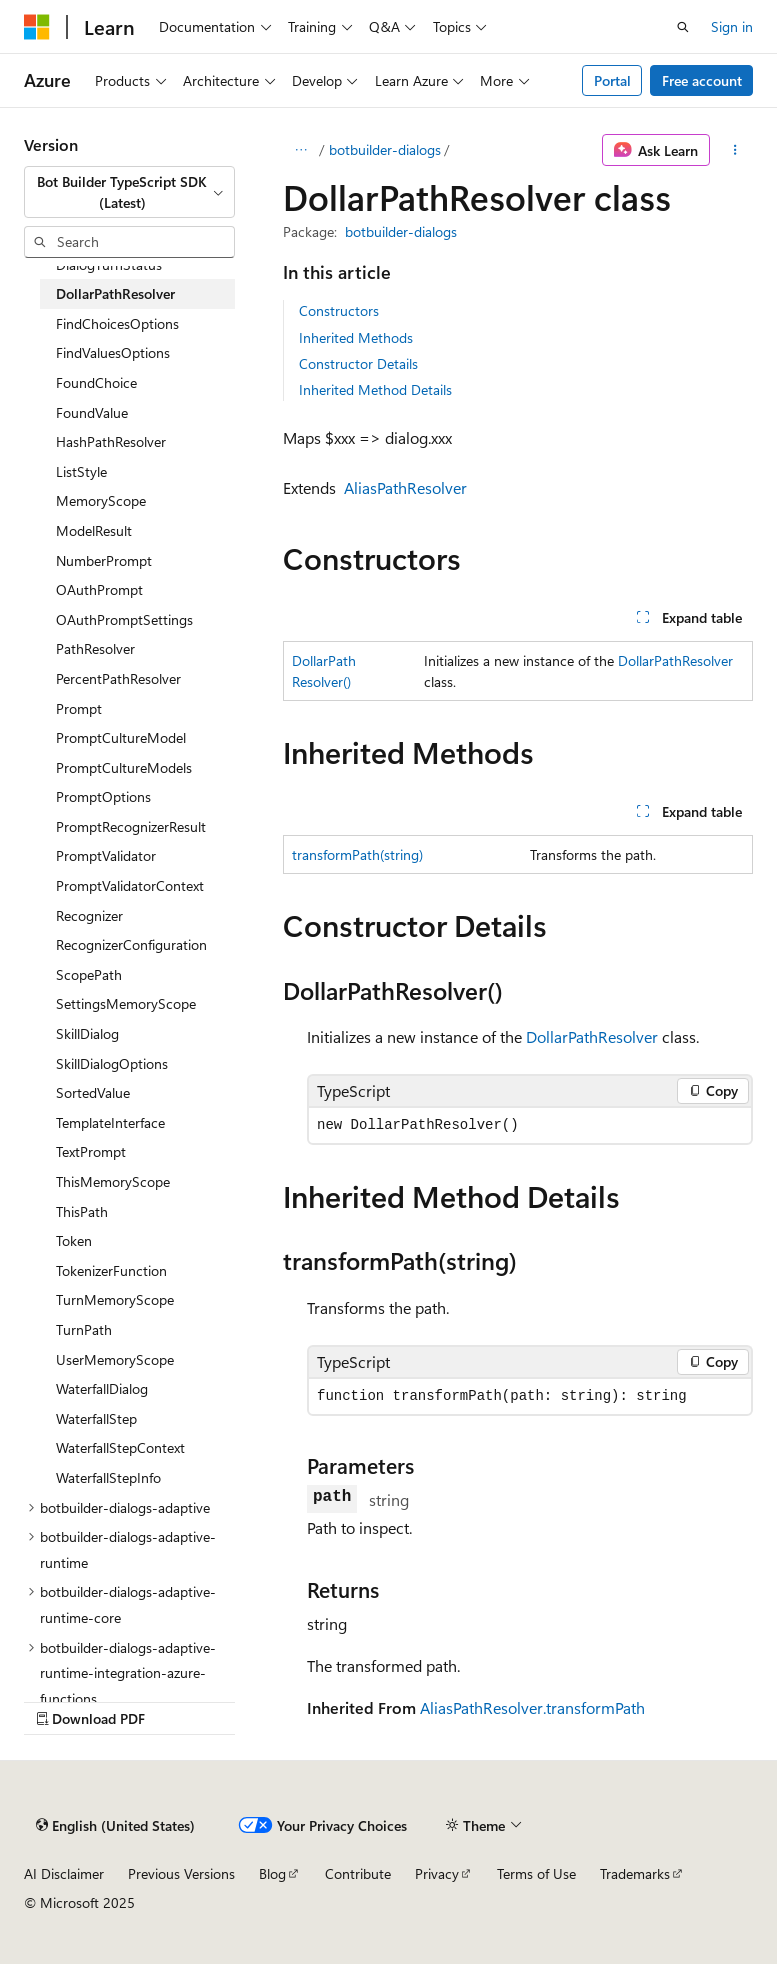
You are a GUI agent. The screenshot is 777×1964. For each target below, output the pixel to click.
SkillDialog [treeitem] (87, 1033)
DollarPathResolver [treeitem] (115, 293)
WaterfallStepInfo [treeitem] (108, 1477)
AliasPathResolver (405, 487)
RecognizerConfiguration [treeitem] (131, 944)
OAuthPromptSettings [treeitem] (124, 619)
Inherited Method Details (375, 389)
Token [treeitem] (74, 1240)
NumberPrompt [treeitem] (104, 560)
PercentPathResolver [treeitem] (118, 678)
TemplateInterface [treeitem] (110, 1122)
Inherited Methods (356, 337)
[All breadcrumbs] (300, 150)
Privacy (437, 1873)
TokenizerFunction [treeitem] (111, 1270)
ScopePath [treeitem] (89, 974)
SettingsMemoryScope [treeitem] (126, 1003)
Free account (702, 80)
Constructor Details (358, 363)
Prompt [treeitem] (79, 708)
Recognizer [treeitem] (89, 915)
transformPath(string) (357, 854)
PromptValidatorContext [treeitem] (130, 885)
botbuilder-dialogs (385, 149)
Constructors (339, 310)
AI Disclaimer (64, 1873)
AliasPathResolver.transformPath (532, 1707)
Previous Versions (181, 1873)
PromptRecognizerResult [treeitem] (131, 826)
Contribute (358, 1873)
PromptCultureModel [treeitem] (121, 737)
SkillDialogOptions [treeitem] (112, 1063)
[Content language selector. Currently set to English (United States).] (115, 1825)
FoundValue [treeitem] (92, 412)
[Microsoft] (37, 27)
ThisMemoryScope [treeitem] (113, 1181)
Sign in (732, 26)
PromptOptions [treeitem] (103, 796)
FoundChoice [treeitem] (96, 382)
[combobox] (129, 192)
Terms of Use (536, 1873)
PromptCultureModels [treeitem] (124, 767)
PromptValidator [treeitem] (106, 855)
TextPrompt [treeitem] (91, 1151)
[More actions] (735, 150)
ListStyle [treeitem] (81, 471)
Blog (272, 1873)
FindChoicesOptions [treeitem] (117, 323)
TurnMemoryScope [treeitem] (115, 1299)
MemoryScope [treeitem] (101, 500)
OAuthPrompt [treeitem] (99, 589)
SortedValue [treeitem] (93, 1092)
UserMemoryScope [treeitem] (115, 1359)
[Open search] (683, 27)
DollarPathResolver (675, 660)
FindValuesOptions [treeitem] (113, 352)
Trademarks (635, 1873)
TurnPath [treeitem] (84, 1329)
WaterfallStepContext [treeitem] (120, 1447)
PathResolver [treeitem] (95, 648)
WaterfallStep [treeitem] (96, 1418)
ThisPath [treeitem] (82, 1211)
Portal (612, 80)
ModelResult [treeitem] (94, 530)
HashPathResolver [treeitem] (111, 441)
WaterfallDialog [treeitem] (102, 1388)
